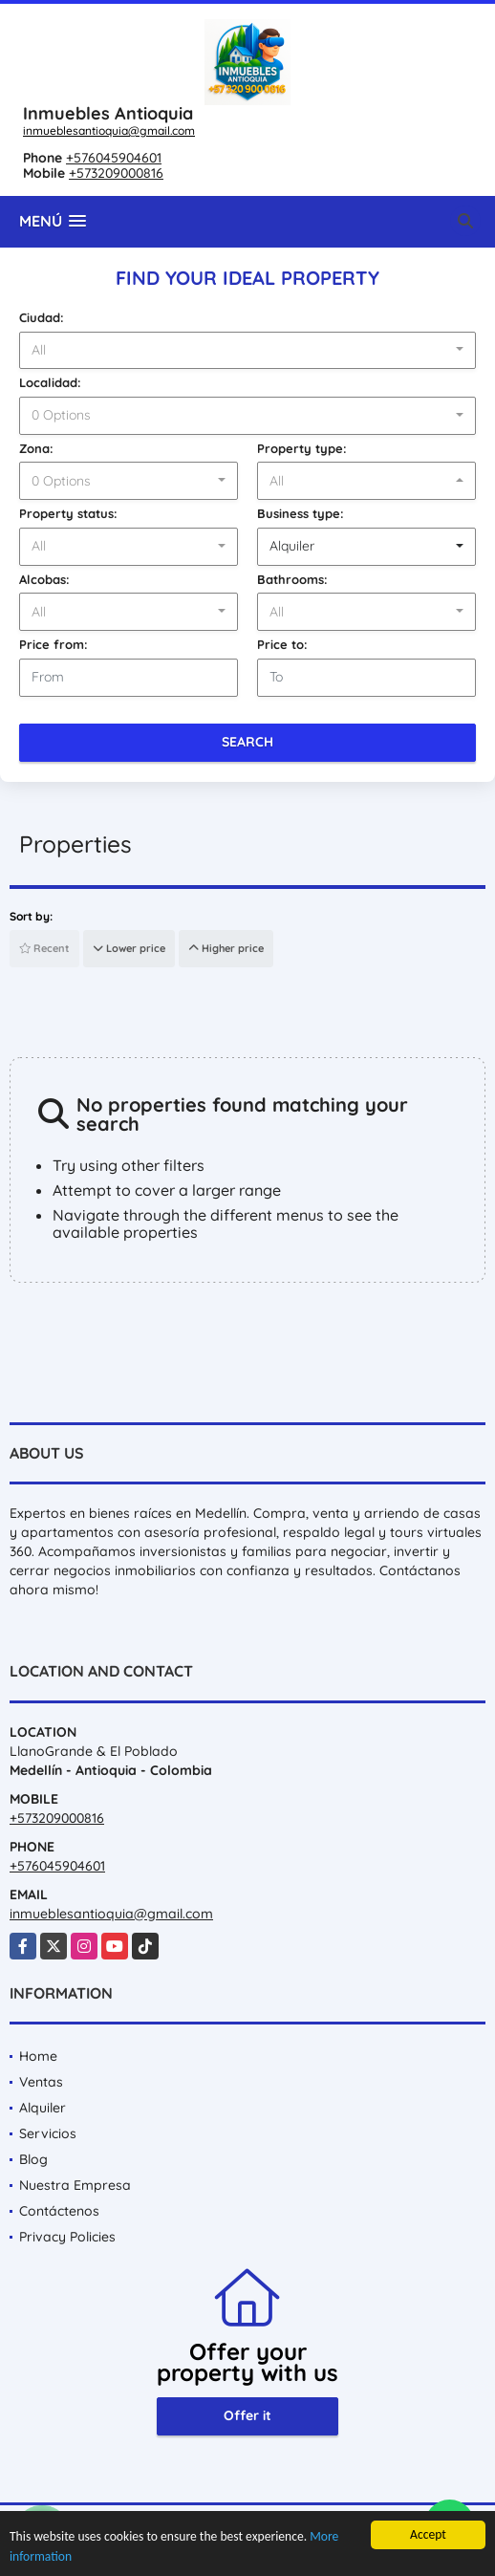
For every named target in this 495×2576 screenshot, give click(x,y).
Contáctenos (59, 2210)
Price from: (53, 644)
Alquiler (42, 2107)
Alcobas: (44, 579)
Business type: (300, 513)
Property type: (302, 448)
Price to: (282, 644)
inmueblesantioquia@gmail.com (109, 130)
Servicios (47, 2133)
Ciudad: (41, 317)
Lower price (129, 948)
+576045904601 (113, 157)
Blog (33, 2159)
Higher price (226, 948)
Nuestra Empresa (75, 2185)
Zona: (36, 448)
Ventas (41, 2081)
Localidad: (50, 382)
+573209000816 (116, 173)
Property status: (68, 513)
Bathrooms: (292, 579)
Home (38, 2056)
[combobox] (247, 351)
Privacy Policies (67, 2236)
